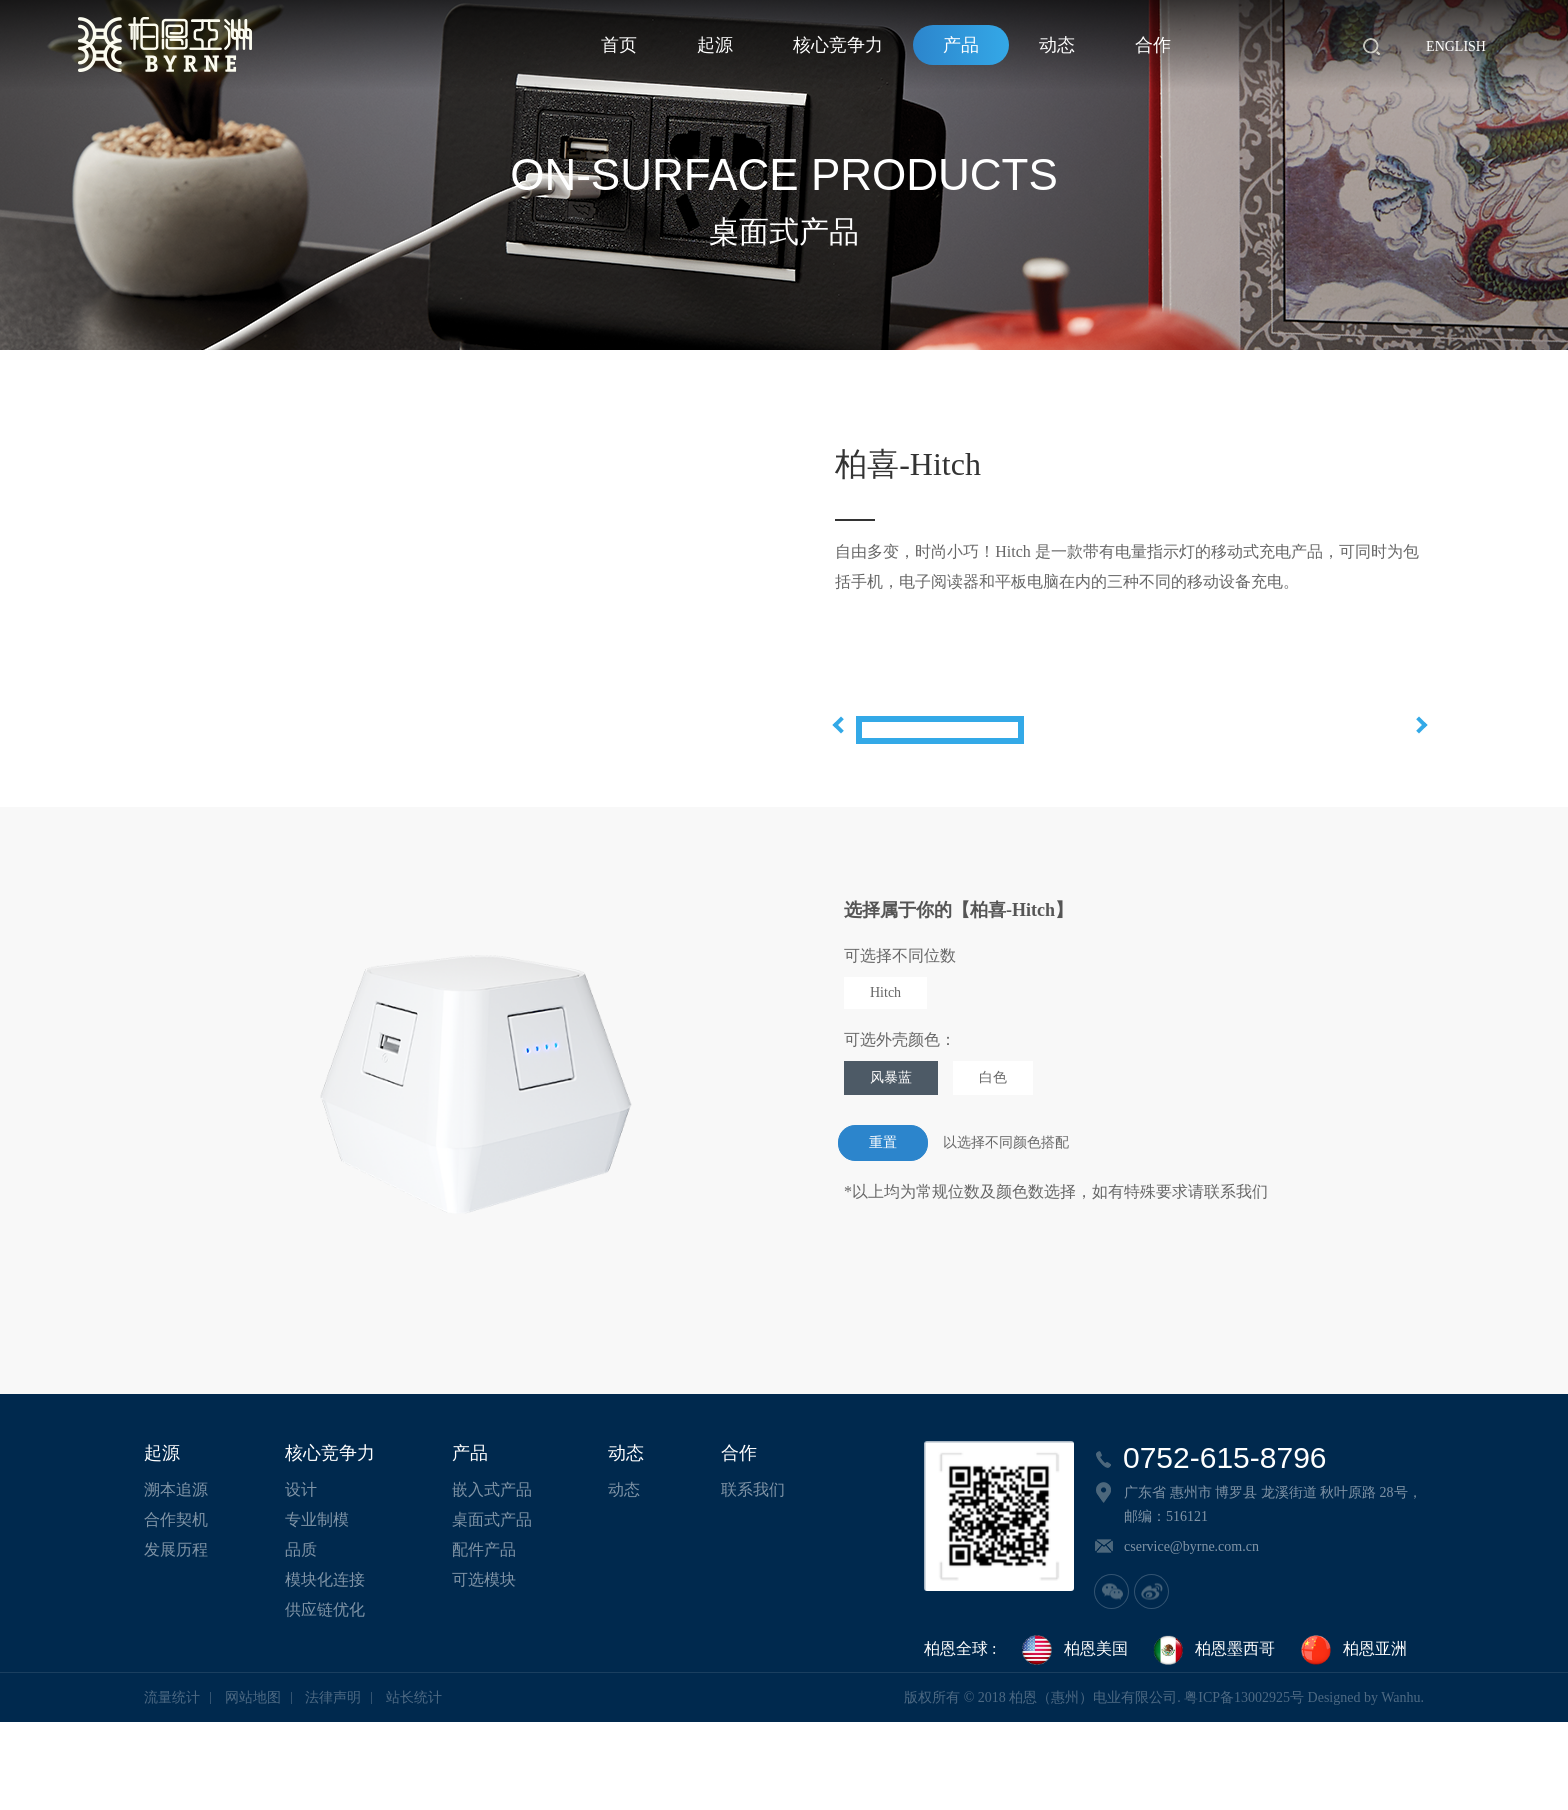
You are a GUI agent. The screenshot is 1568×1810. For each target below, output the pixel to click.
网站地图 (253, 1784)
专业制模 (317, 1606)
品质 (301, 1636)
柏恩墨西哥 (1213, 1737)
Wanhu (1400, 1784)
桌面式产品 (492, 1606)
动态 (1057, 45)
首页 (619, 45)
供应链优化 (325, 1696)
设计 (301, 1576)
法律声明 (333, 1784)
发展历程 (176, 1636)
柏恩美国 (1074, 1737)
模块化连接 (325, 1666)
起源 (715, 45)
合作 (1153, 45)
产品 (961, 45)
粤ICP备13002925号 (1244, 1784)
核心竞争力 (838, 45)
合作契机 (176, 1606)
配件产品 (484, 1636)
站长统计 (414, 1784)
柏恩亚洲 (1353, 1737)
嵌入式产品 (492, 1576)
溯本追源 (176, 1576)
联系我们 (753, 1576)
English (1456, 46)
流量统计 (172, 1784)
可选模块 (484, 1666)
